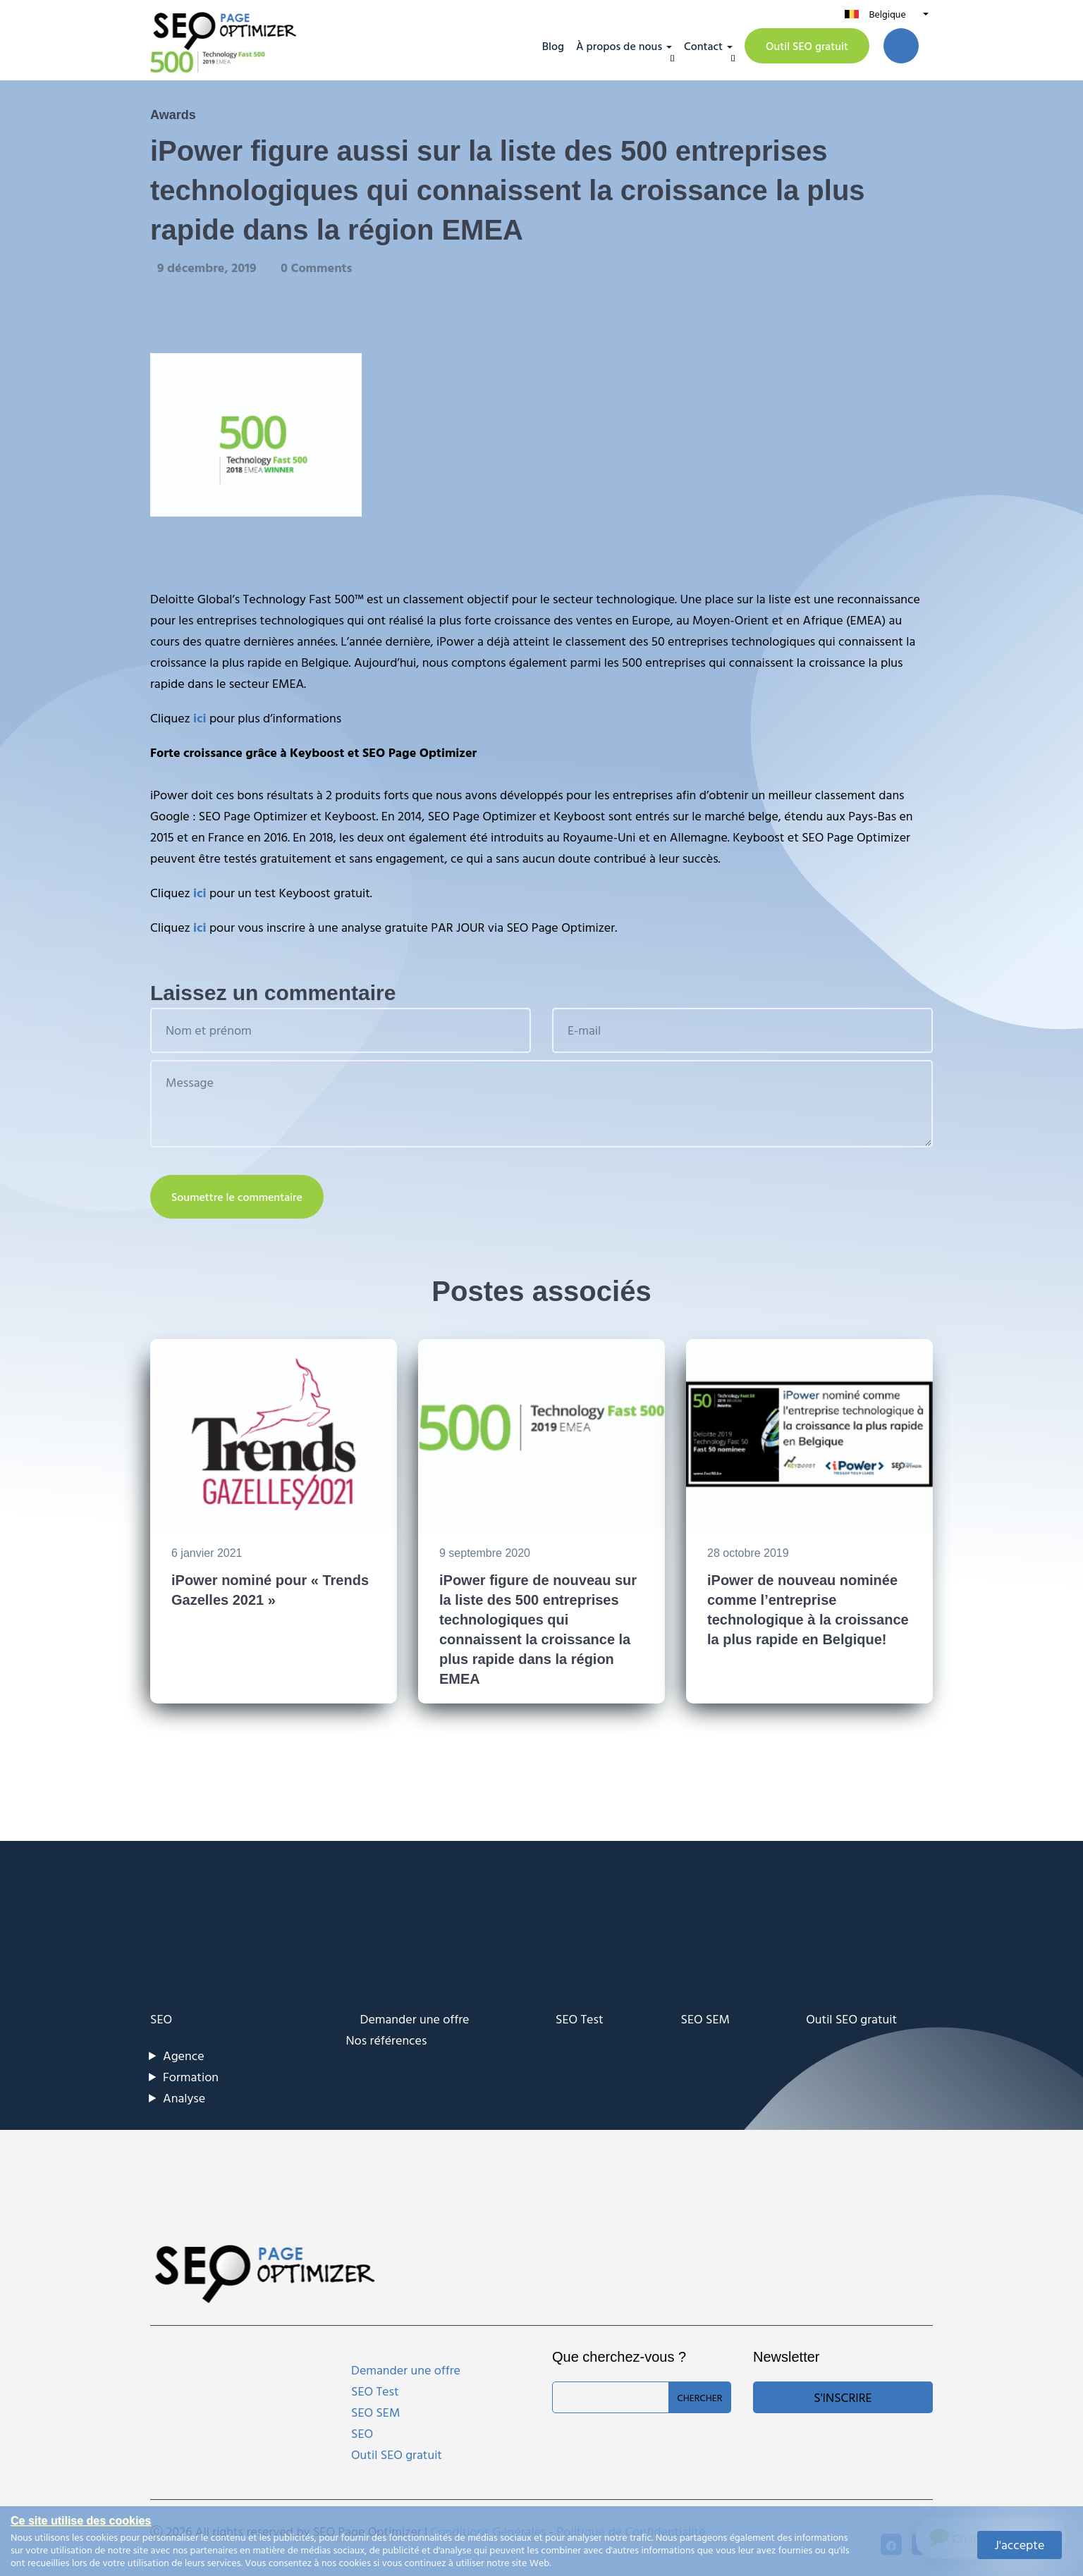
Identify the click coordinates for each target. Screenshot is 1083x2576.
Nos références (386, 2040)
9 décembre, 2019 (208, 267)
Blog (553, 45)
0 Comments (316, 267)
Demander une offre (415, 2018)
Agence (183, 2055)
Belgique (887, 13)
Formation (191, 2076)
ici (199, 717)
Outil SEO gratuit (807, 45)
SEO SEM (705, 2018)
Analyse (184, 2097)
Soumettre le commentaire (236, 1196)
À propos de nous (619, 45)
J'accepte (1020, 2544)
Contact (703, 45)
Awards (173, 115)
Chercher (699, 2397)
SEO (161, 2018)
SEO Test (580, 2018)
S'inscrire (842, 2397)
